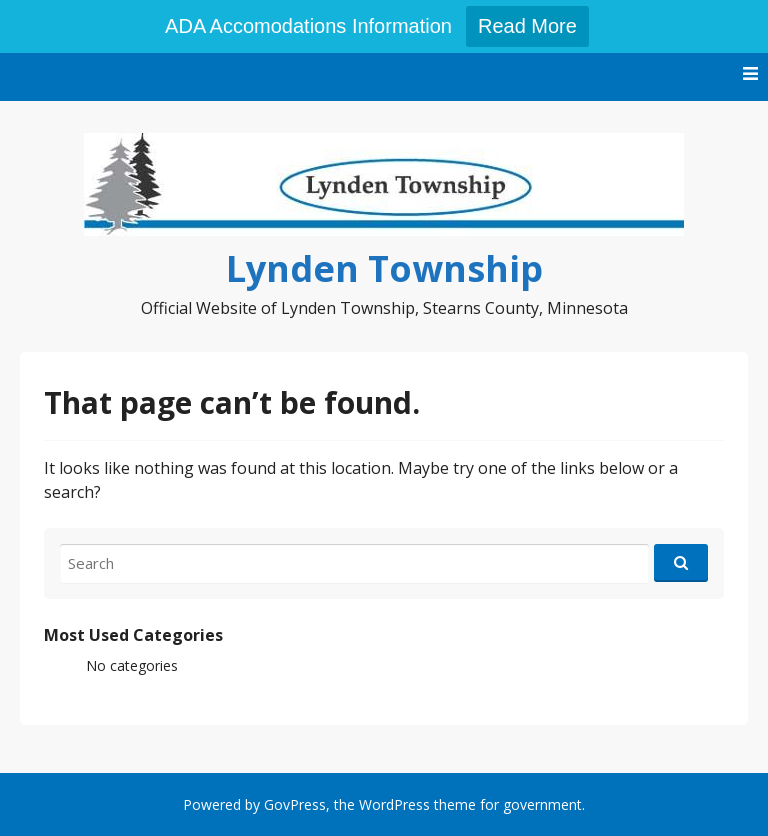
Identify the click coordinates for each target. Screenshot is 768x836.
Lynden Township (384, 268)
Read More (527, 26)
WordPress (394, 804)
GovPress (295, 804)
